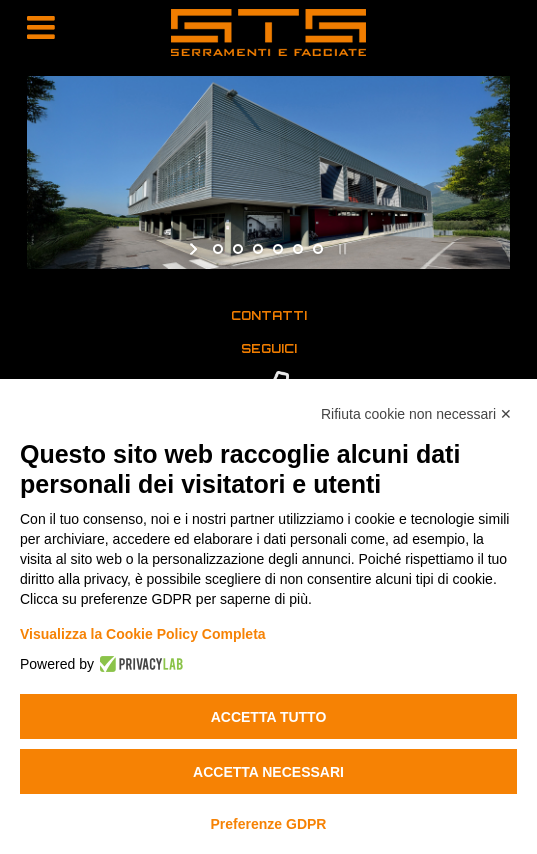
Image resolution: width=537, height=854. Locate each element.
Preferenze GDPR (269, 824)
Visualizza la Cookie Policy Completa (143, 634)
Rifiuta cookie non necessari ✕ (416, 414)
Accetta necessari (268, 772)
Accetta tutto (269, 717)
